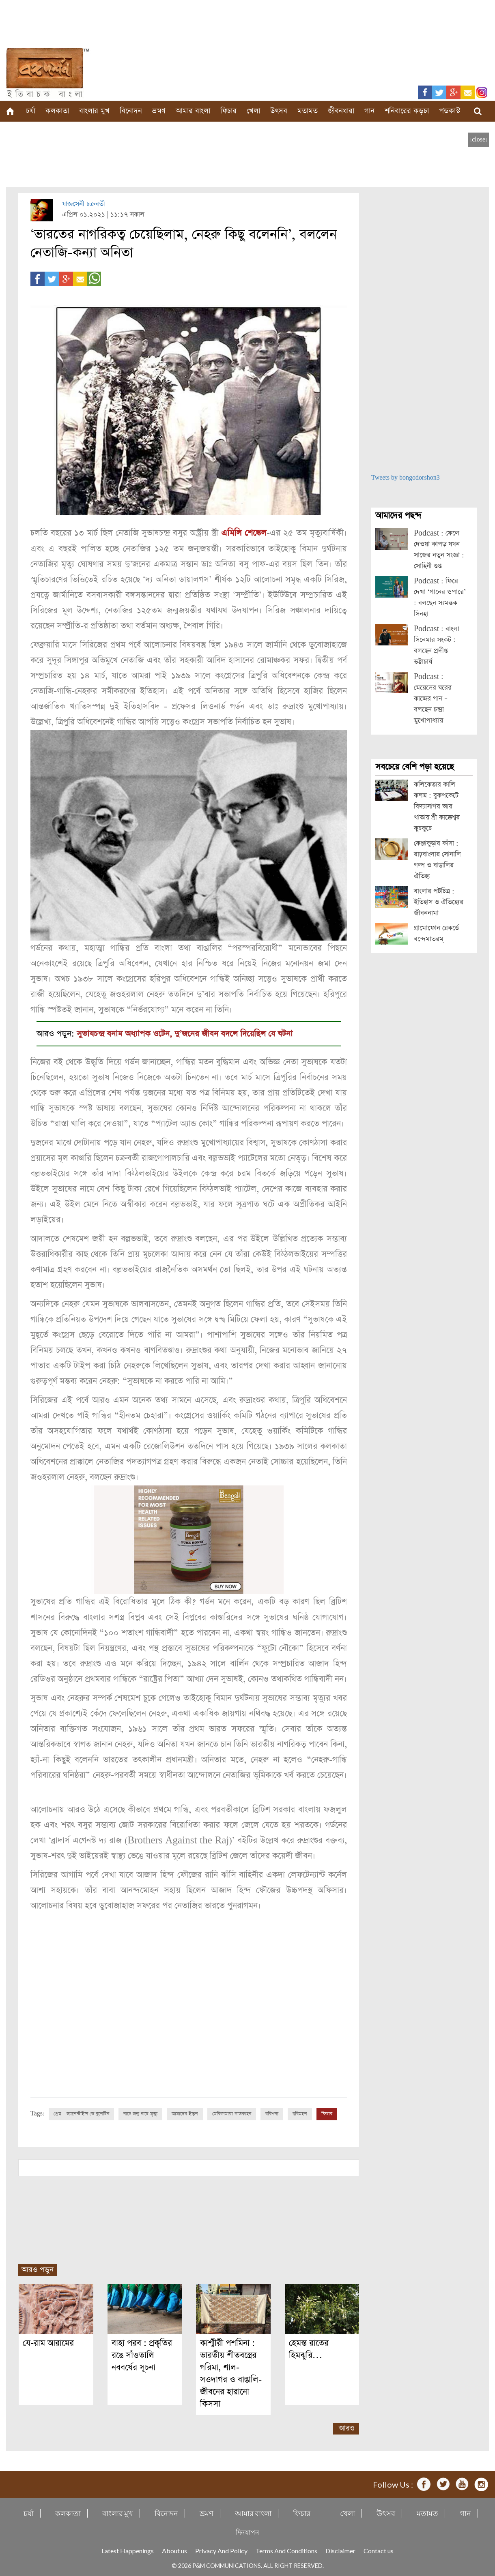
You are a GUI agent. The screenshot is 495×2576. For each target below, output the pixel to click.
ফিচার (228, 111)
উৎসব (278, 111)
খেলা (253, 111)
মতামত (307, 111)
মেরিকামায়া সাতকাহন (231, 2112)
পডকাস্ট (450, 111)
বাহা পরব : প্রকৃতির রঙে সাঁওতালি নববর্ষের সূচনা (142, 2354)
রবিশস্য (271, 2112)
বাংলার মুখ (94, 111)
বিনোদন (131, 111)
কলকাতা (57, 111)
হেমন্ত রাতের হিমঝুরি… (309, 2348)
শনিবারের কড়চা (407, 111)
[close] (478, 140)
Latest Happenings (127, 2549)
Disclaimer (340, 2549)
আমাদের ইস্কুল (185, 2112)
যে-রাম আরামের (48, 2341)
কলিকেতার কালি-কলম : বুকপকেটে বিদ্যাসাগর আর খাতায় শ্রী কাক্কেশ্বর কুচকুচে (437, 806)
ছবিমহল (300, 2112)
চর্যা (30, 111)
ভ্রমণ (159, 111)
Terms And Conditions (286, 2549)
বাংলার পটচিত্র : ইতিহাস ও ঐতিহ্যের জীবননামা (438, 902)
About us (174, 2549)
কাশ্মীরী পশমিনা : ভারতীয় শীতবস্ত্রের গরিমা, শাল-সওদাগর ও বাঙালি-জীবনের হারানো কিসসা (231, 2372)
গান (369, 111)
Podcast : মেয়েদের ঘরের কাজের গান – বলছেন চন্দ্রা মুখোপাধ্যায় (433, 698)
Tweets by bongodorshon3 (405, 478)
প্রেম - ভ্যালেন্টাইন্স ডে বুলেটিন (81, 2112)
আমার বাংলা (193, 111)
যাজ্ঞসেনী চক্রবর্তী (83, 204)
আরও (347, 2427)
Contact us (379, 2549)
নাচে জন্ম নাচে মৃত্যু (140, 2112)
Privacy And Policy (221, 2549)
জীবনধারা (341, 111)
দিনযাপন (247, 2530)
